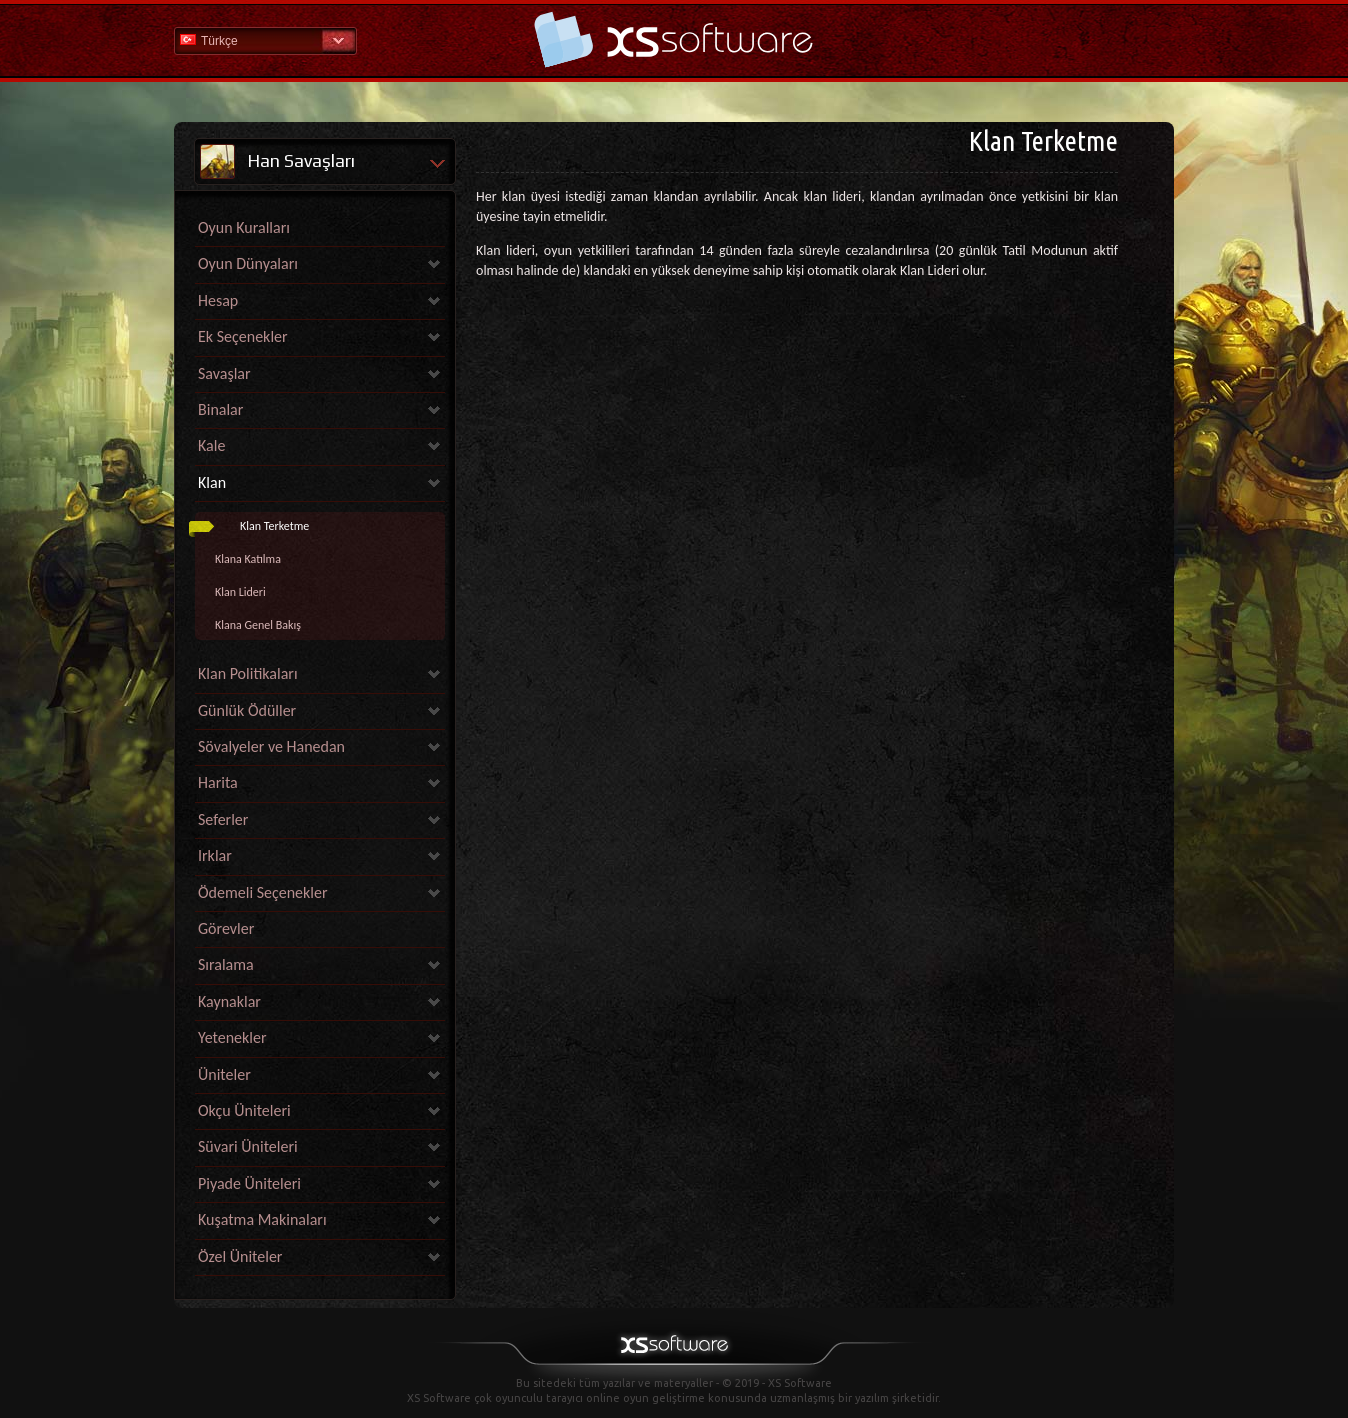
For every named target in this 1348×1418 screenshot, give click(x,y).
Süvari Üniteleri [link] (248, 1146)
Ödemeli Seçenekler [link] (263, 892)
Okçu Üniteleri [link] (244, 1110)
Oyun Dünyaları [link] (248, 263)
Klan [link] (212, 482)
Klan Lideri (240, 592)
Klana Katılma (248, 559)
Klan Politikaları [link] (248, 673)
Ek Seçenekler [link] (243, 336)
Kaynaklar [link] (229, 1001)
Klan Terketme (274, 526)
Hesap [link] (218, 300)
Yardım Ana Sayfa (674, 39)
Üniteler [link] (224, 1074)
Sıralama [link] (226, 964)
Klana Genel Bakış (258, 625)
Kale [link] (211, 445)
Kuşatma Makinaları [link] (262, 1219)
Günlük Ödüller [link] (247, 710)
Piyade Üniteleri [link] (249, 1183)
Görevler (226, 928)
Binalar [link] (220, 409)
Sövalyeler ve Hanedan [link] (271, 746)
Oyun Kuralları (244, 227)
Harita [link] (218, 782)
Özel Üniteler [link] (240, 1256)
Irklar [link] (215, 855)
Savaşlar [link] (224, 373)
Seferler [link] (223, 819)
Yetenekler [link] (232, 1037)
